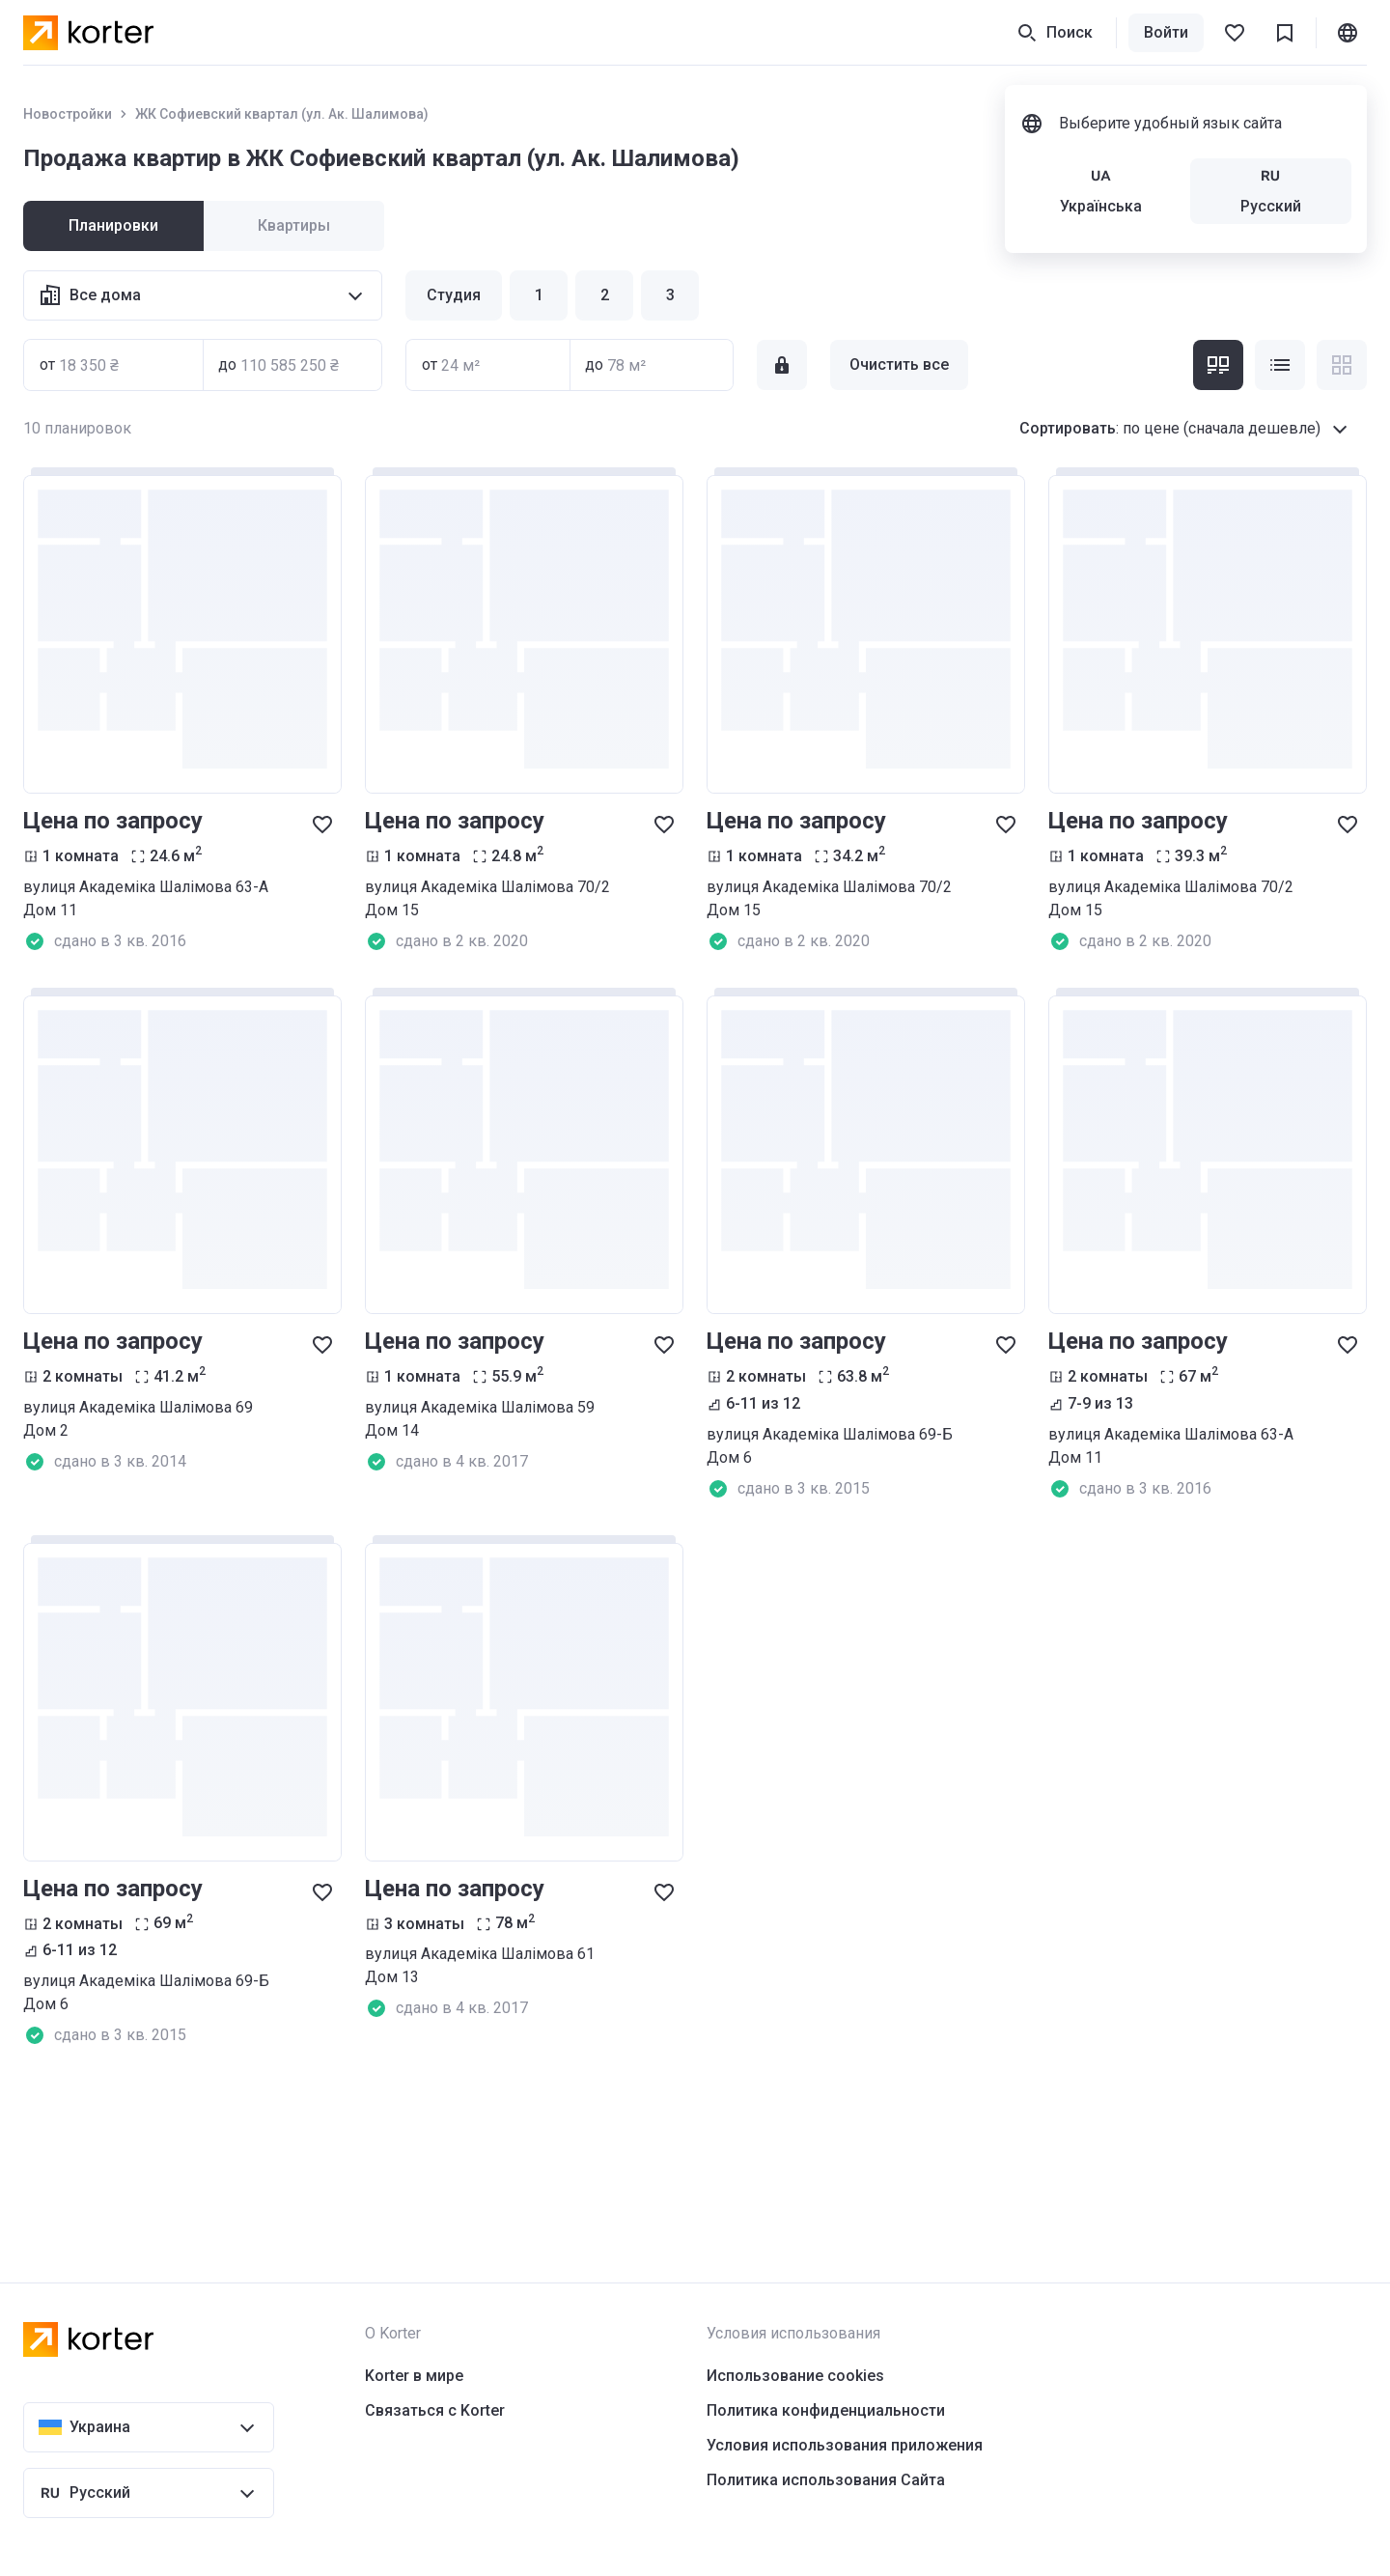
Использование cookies (795, 2375)
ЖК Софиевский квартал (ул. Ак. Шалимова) (282, 114)
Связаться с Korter (435, 2410)
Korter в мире (414, 2375)
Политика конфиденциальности (826, 2410)
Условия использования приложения (845, 2445)
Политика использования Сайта (826, 2480)
